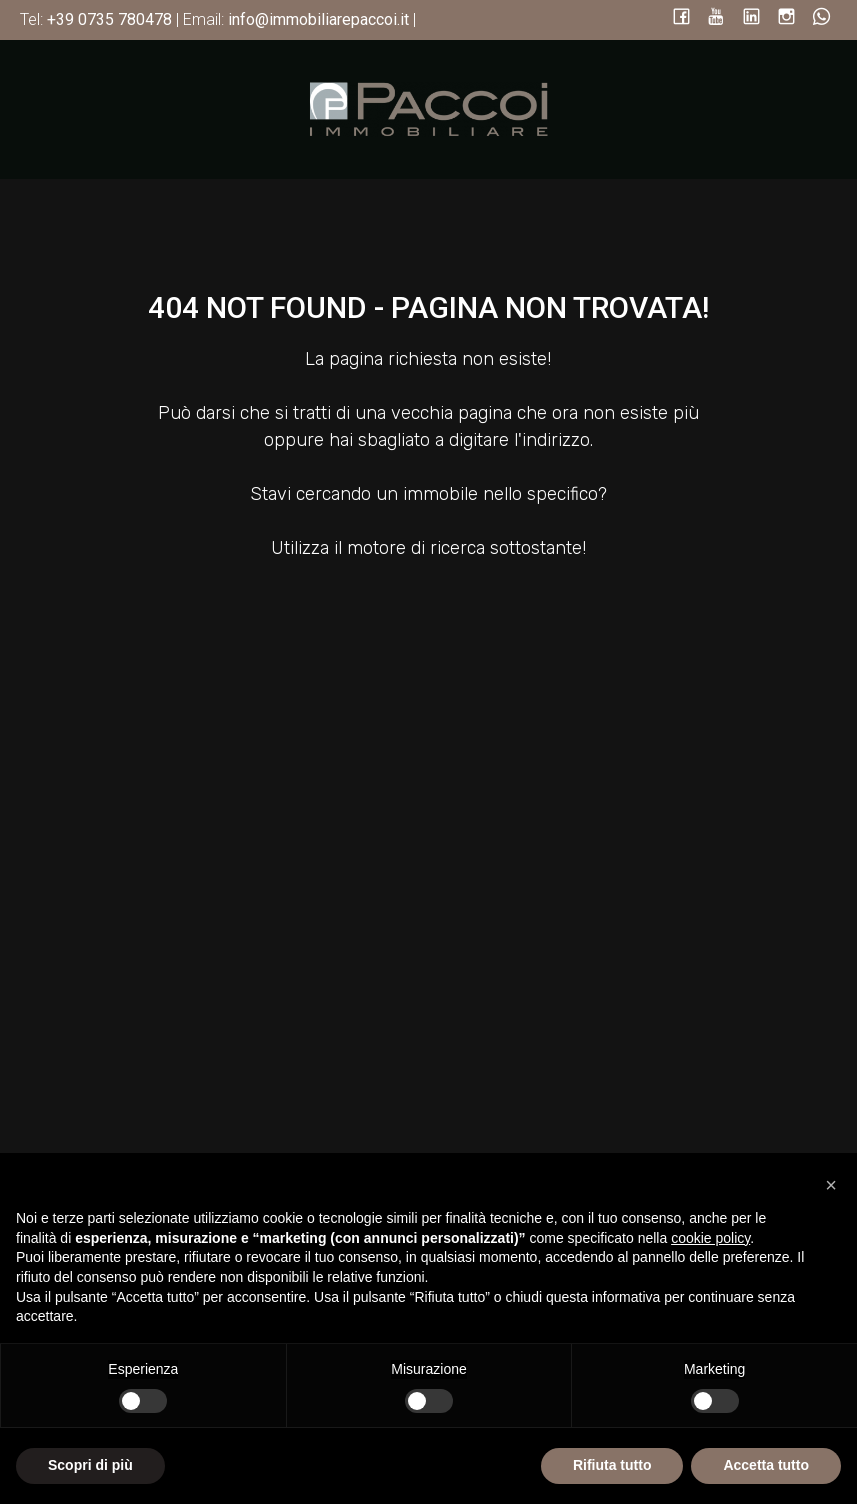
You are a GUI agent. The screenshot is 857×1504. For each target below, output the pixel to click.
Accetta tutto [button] (766, 1465)
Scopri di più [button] (90, 1465)
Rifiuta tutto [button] (612, 1465)
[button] (831, 1185)
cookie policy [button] (710, 1238)
